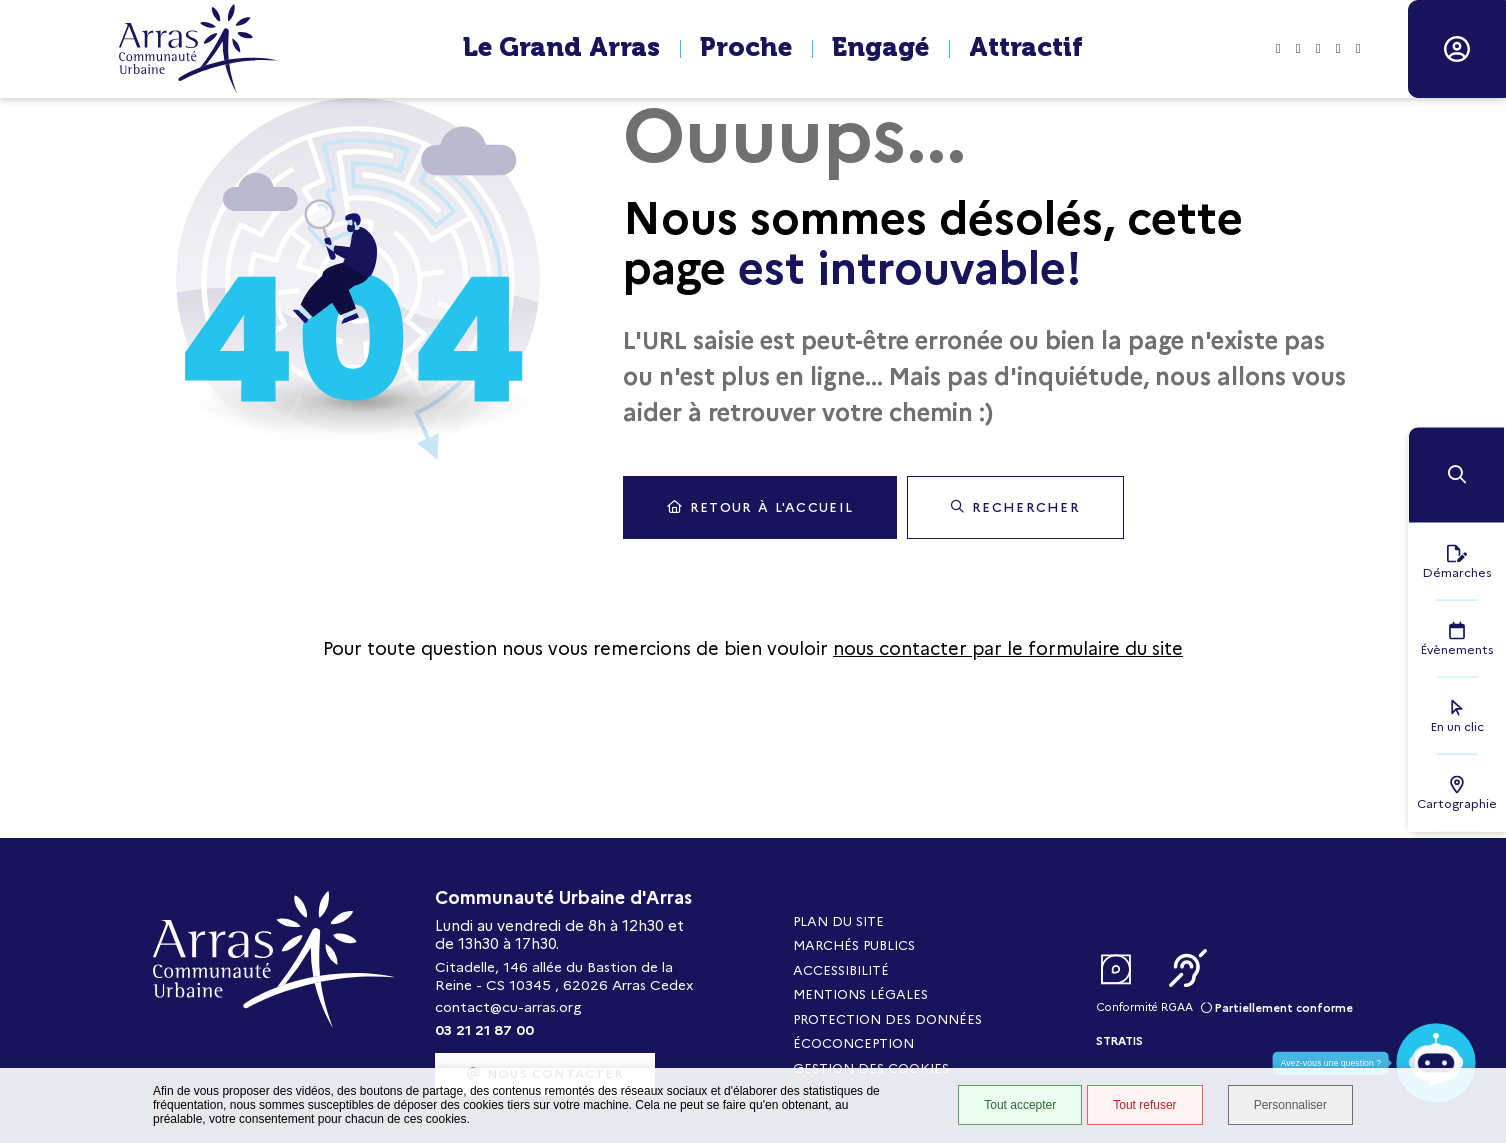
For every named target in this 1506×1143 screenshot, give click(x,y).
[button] (1456, 474)
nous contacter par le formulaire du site (1008, 649)
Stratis (1119, 1041)
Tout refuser (1144, 1105)
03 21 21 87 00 (484, 1030)
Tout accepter (1020, 1105)
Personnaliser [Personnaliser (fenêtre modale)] (1290, 1105)
